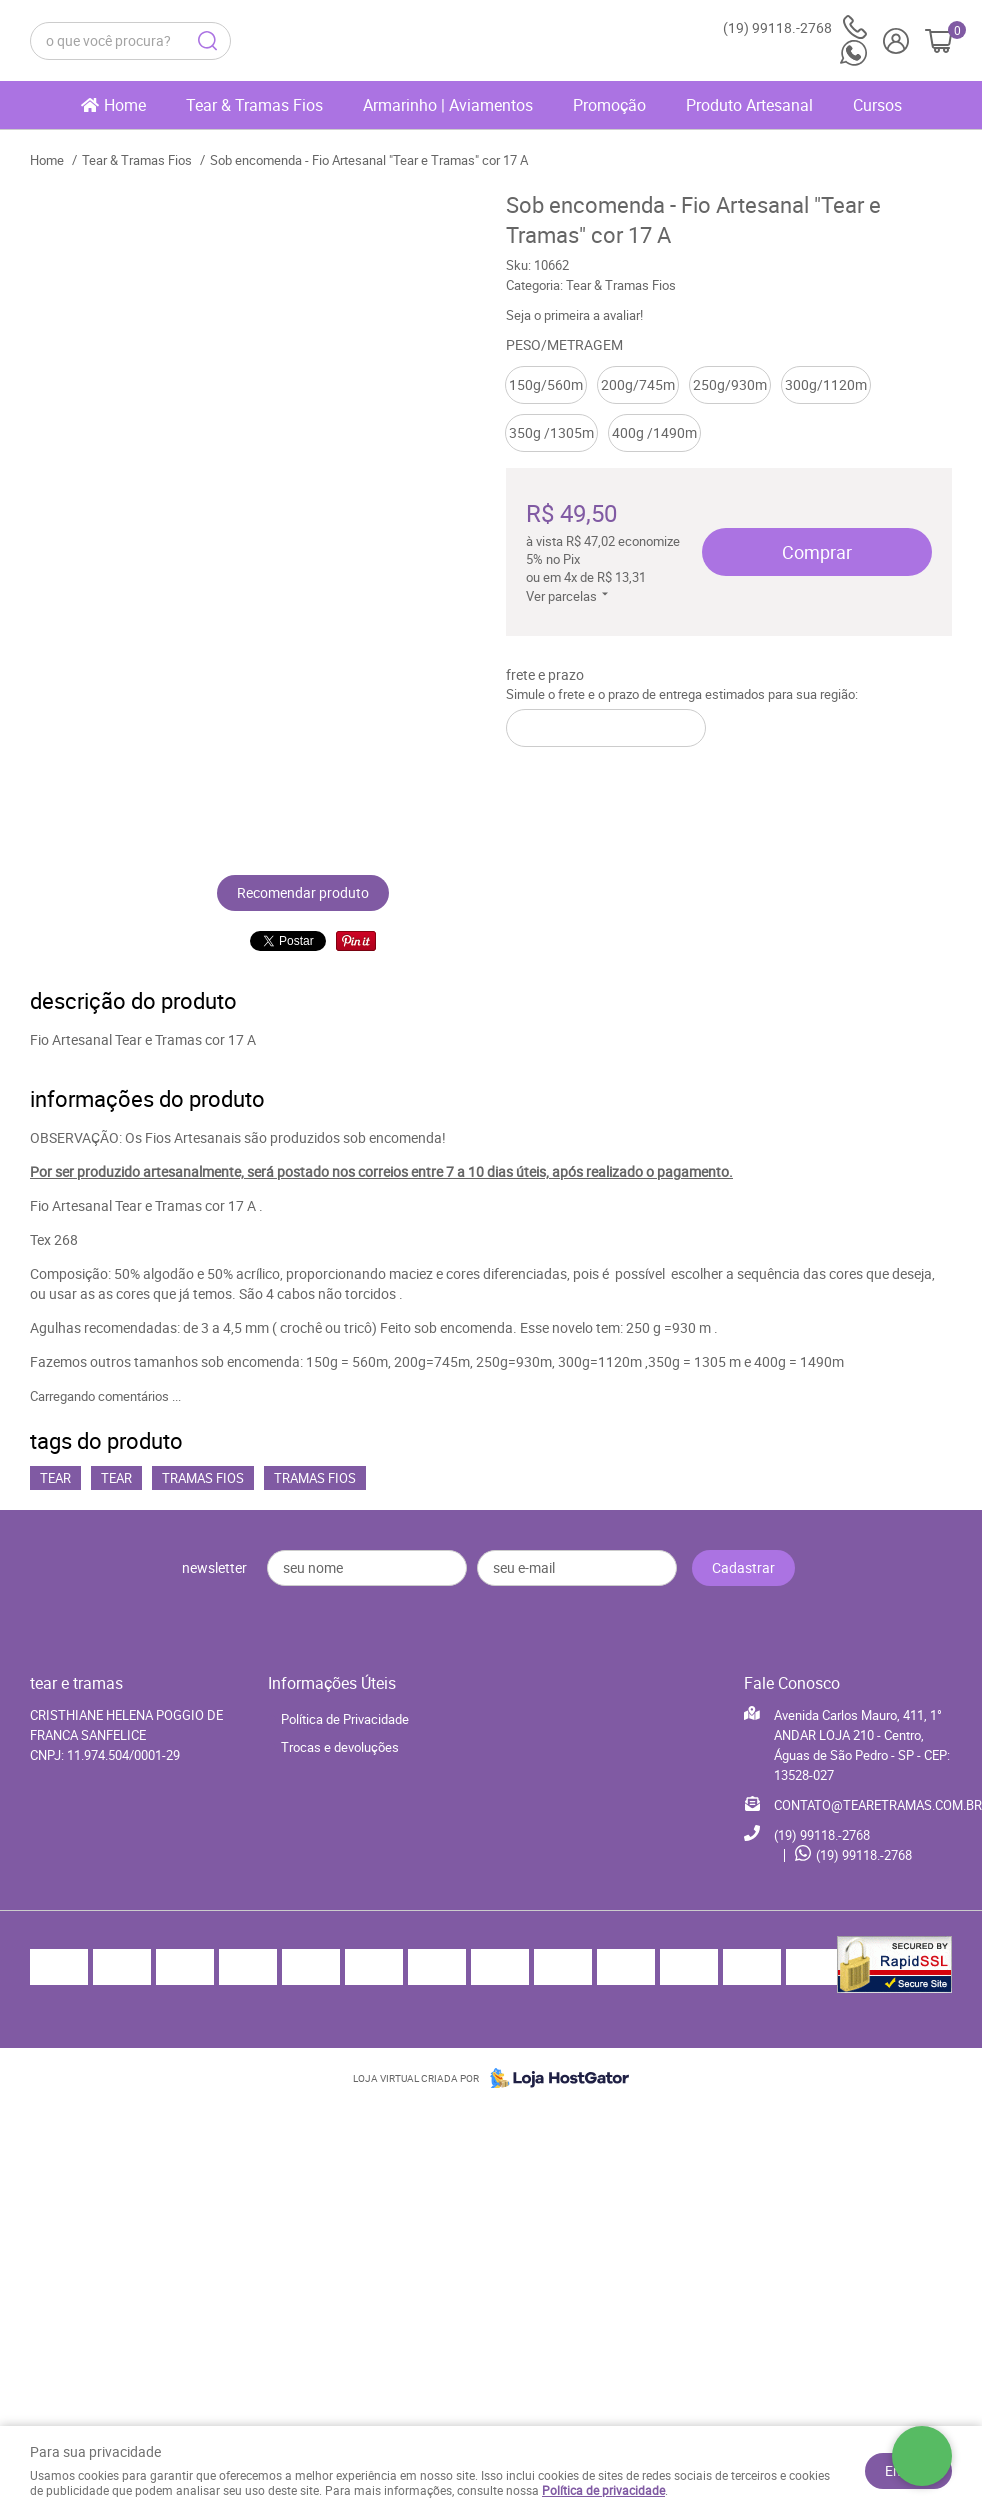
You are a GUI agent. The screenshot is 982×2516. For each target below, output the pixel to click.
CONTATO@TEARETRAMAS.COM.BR (878, 1805)
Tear (55, 1478)
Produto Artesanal (749, 105)
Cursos (877, 105)
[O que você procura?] (207, 41)
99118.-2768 (795, 27)
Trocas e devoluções (340, 1747)
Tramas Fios (203, 1478)
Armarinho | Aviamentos (448, 105)
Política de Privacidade (345, 1719)
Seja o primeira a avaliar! (574, 315)
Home (125, 105)
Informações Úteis (332, 1683)
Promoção (609, 105)
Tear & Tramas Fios (254, 105)
